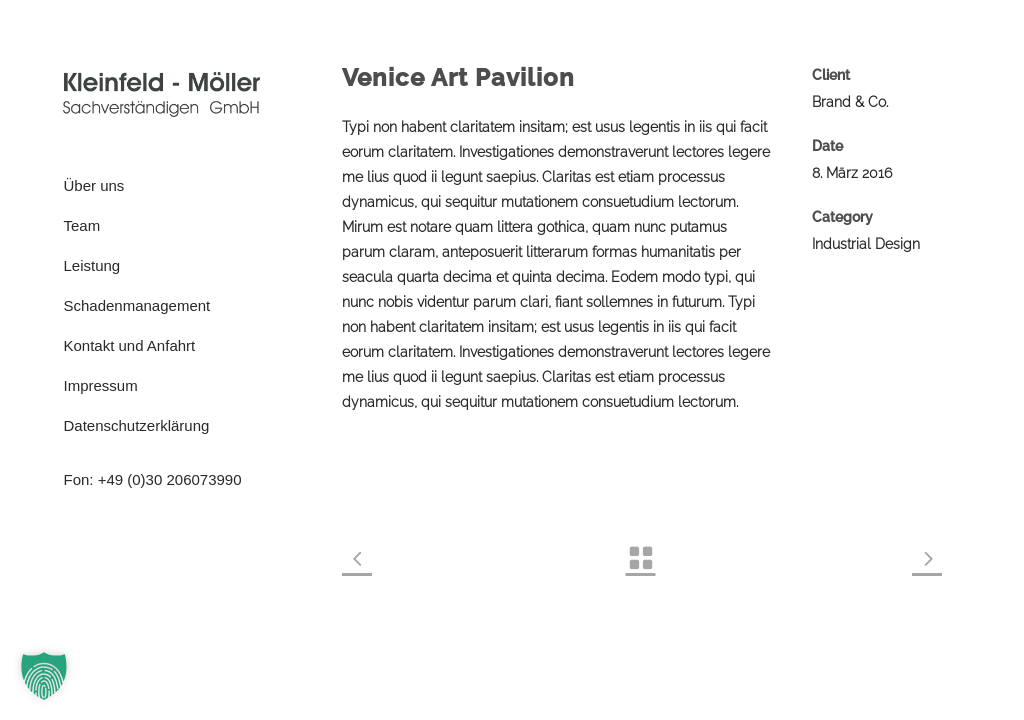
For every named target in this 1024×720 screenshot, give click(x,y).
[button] (44, 676)
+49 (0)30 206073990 (170, 479)
